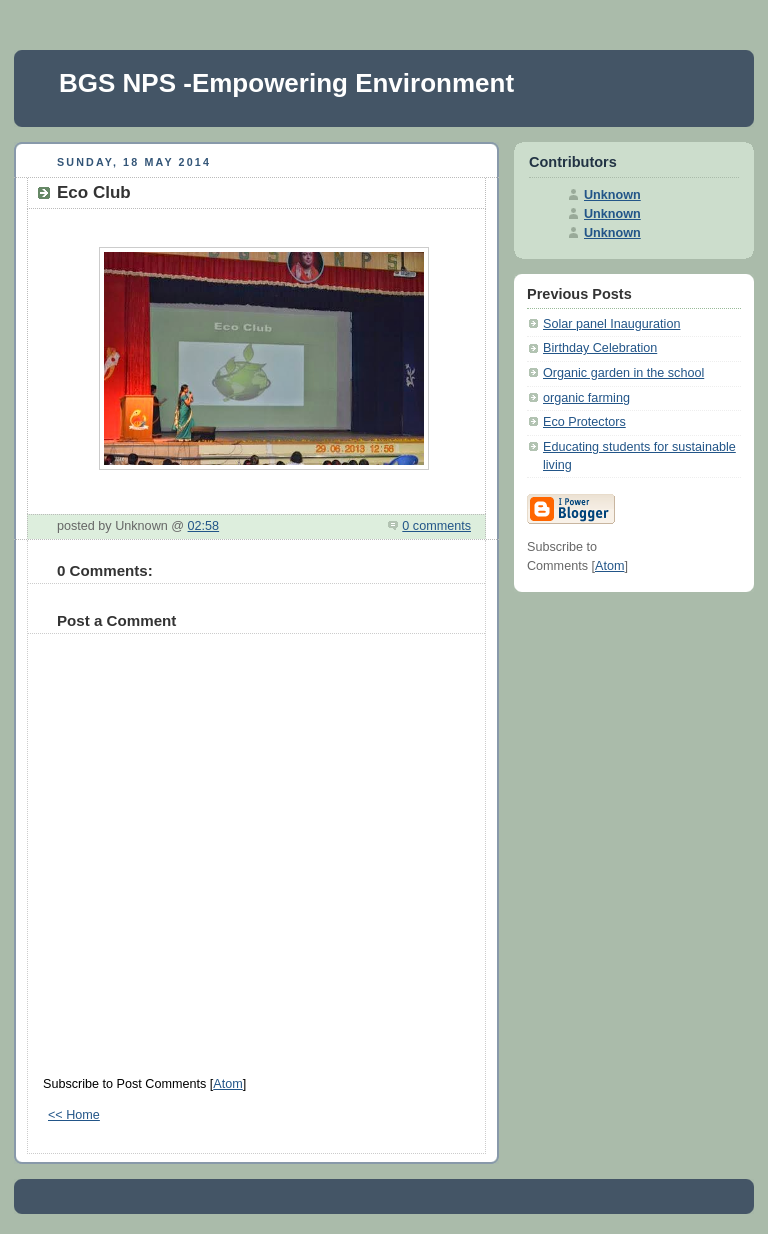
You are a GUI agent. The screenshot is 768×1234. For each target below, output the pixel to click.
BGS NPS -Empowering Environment (286, 83)
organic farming (586, 398)
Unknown (612, 195)
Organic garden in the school (623, 373)
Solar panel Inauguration (611, 324)
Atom (227, 1084)
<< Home (74, 1115)
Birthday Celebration (600, 348)
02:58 (204, 526)
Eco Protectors (584, 422)
